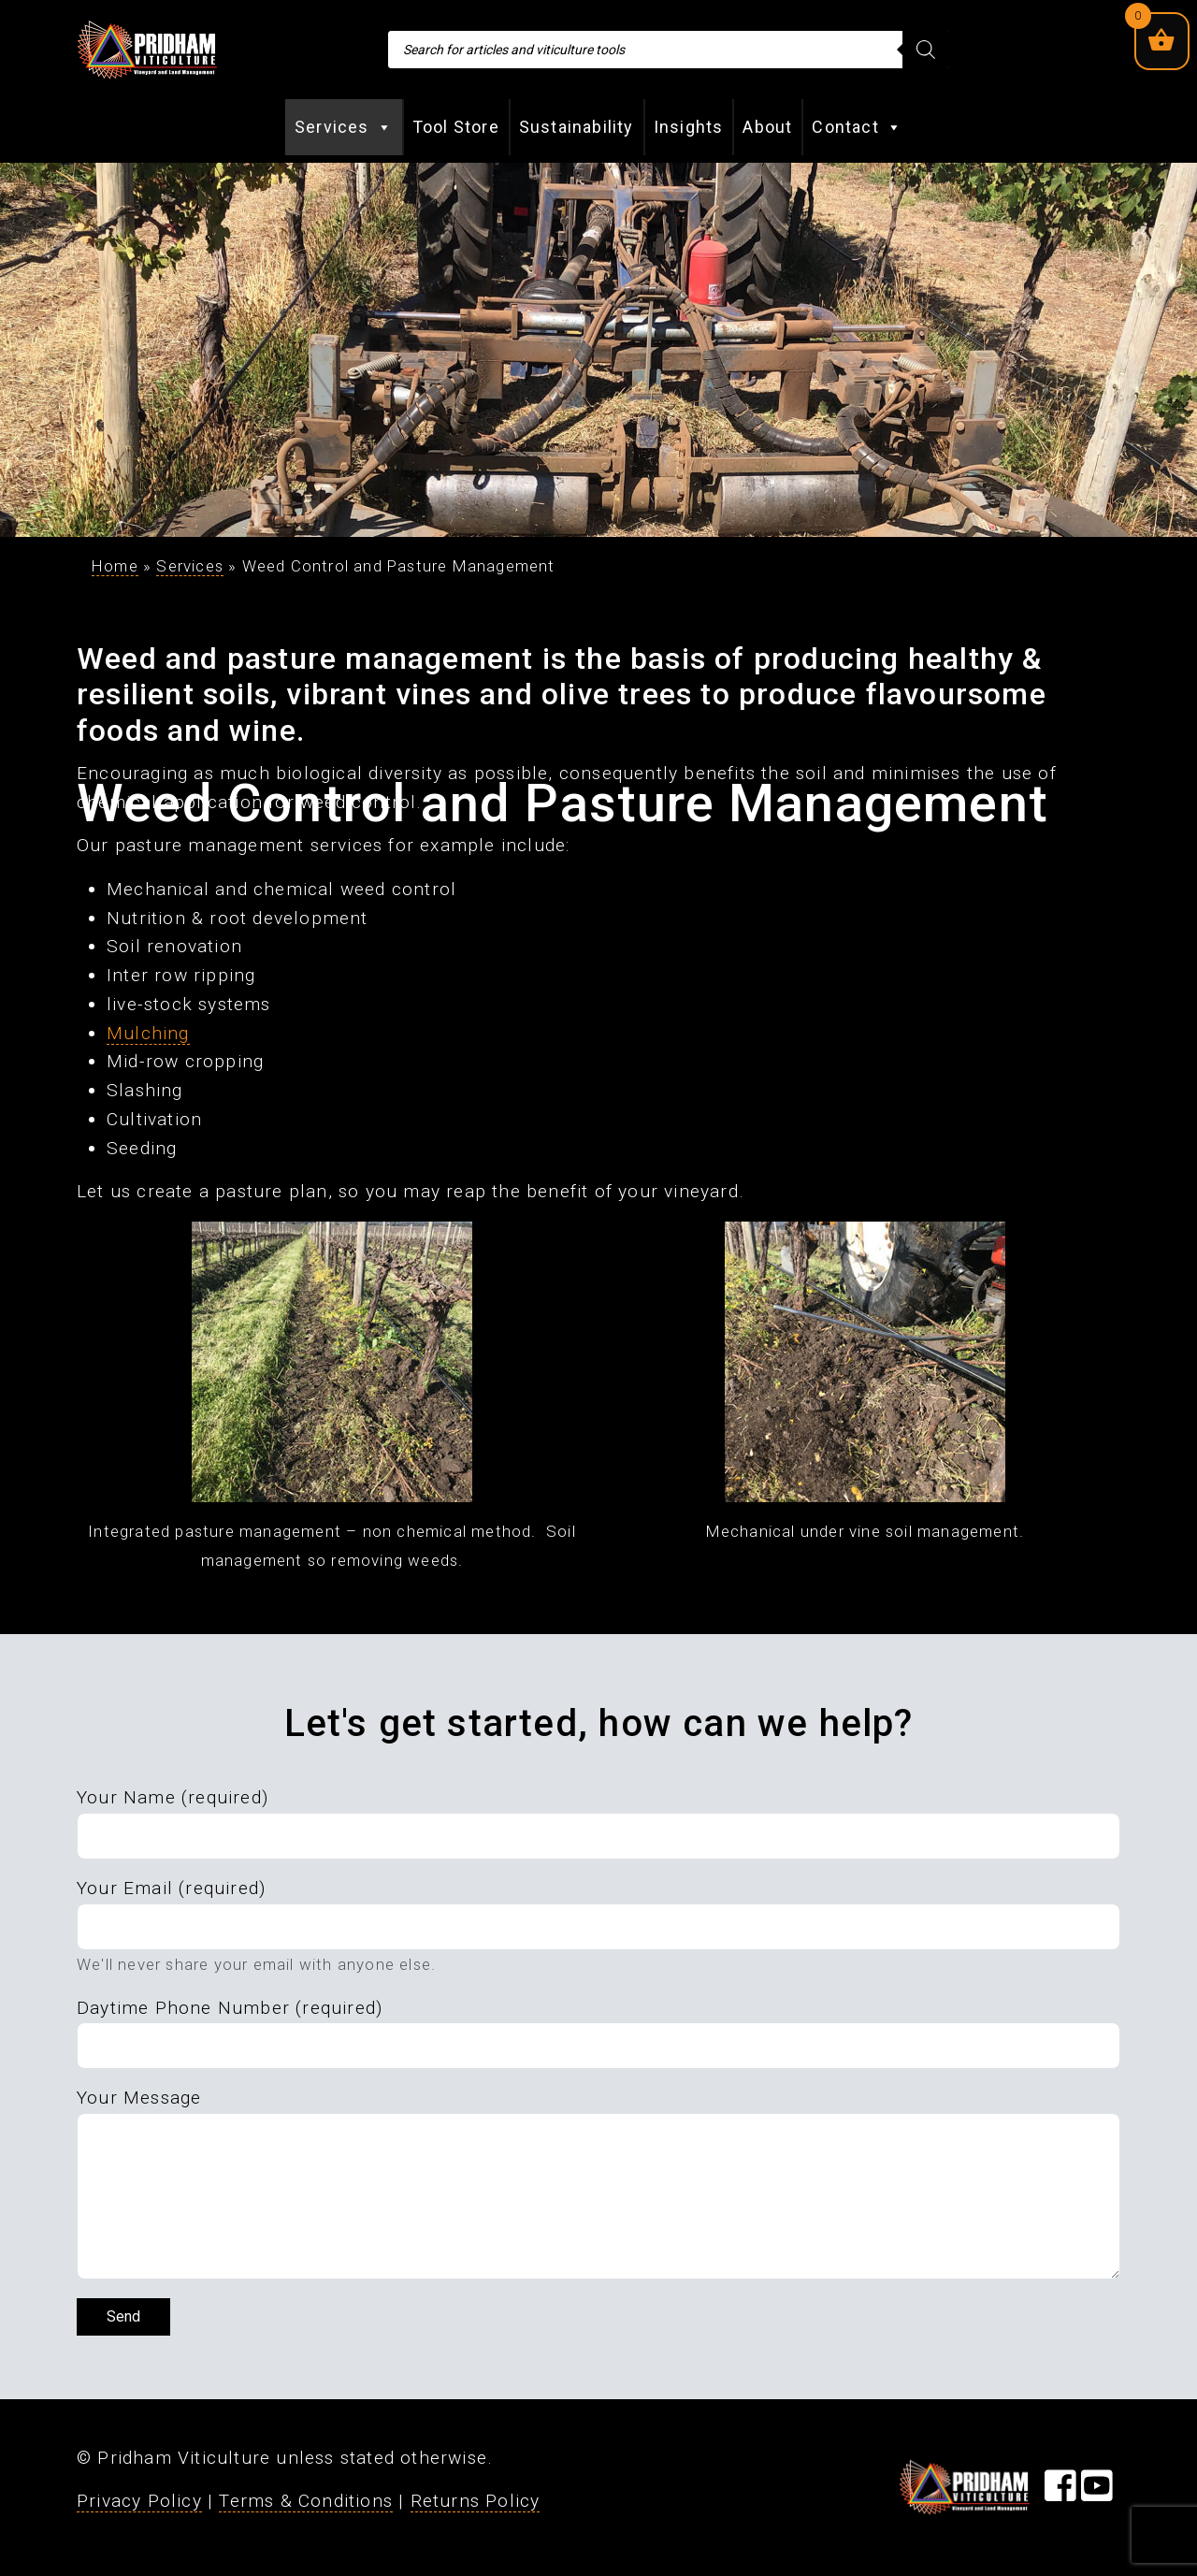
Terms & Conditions (306, 2500)
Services (190, 566)
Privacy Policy (139, 2500)
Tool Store (455, 127)
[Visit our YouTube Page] (1097, 2492)
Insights (689, 127)
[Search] (925, 49)
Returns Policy (476, 2500)
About (767, 127)
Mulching (148, 1033)
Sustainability (576, 127)
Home (115, 566)
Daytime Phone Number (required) (229, 2008)
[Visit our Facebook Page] (1060, 2492)
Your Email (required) (171, 1888)
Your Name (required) (172, 1797)
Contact (857, 127)
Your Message (139, 2097)
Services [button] (344, 127)
